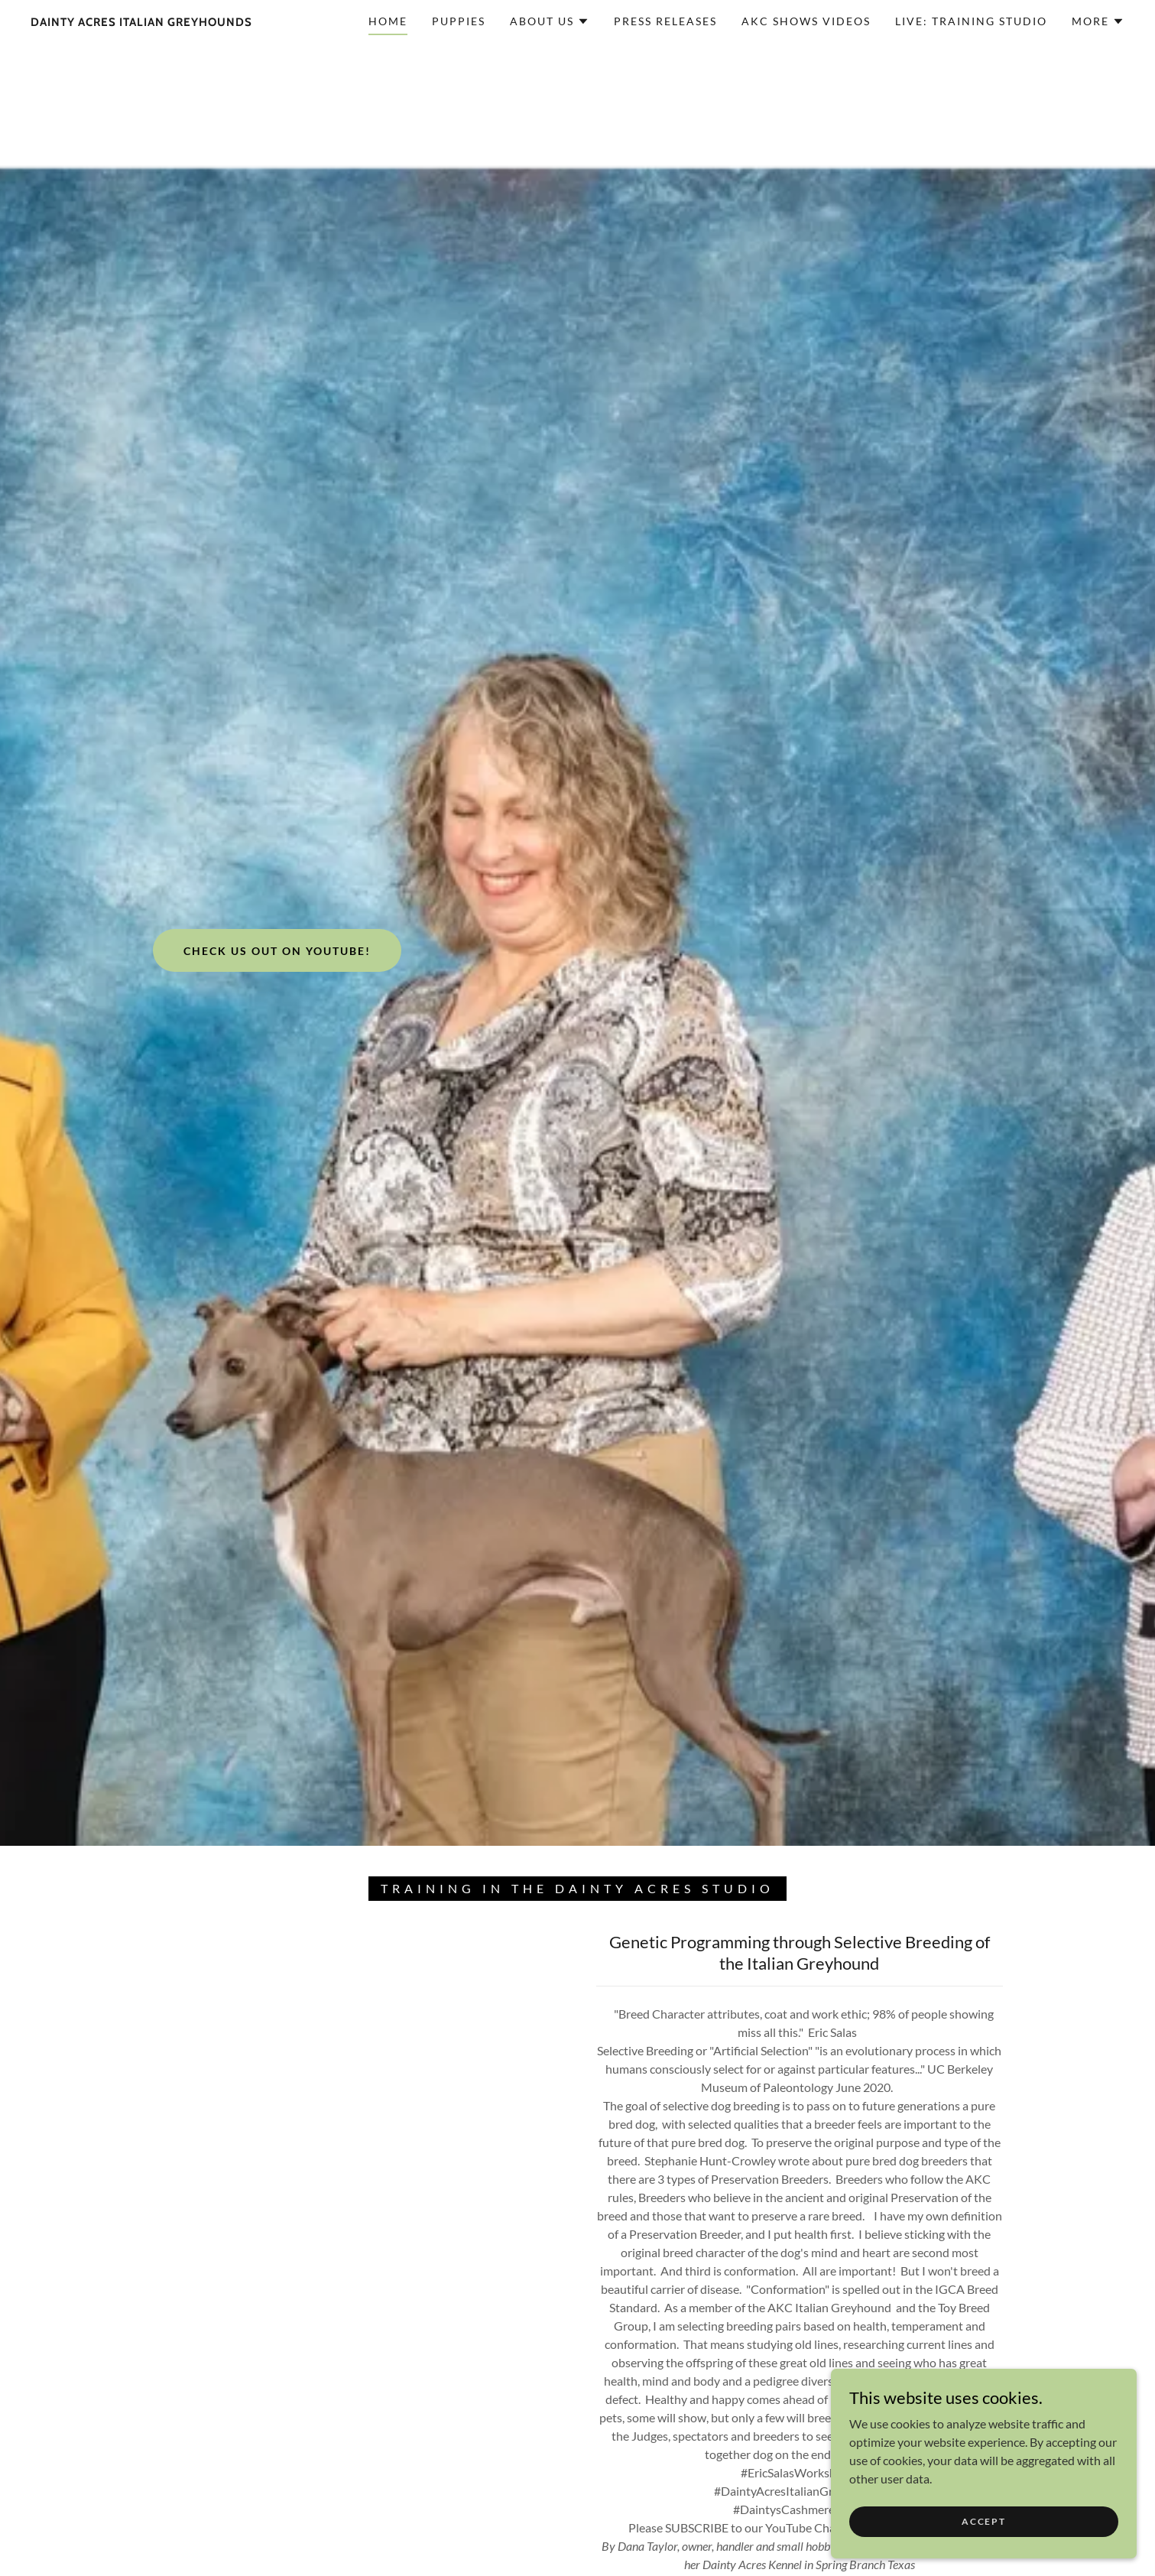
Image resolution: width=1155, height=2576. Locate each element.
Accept (983, 2521)
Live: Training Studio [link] (971, 21)
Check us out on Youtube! (277, 950)
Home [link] (387, 21)
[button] (549, 21)
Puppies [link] (458, 21)
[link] (141, 21)
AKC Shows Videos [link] (806, 21)
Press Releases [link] (665, 21)
